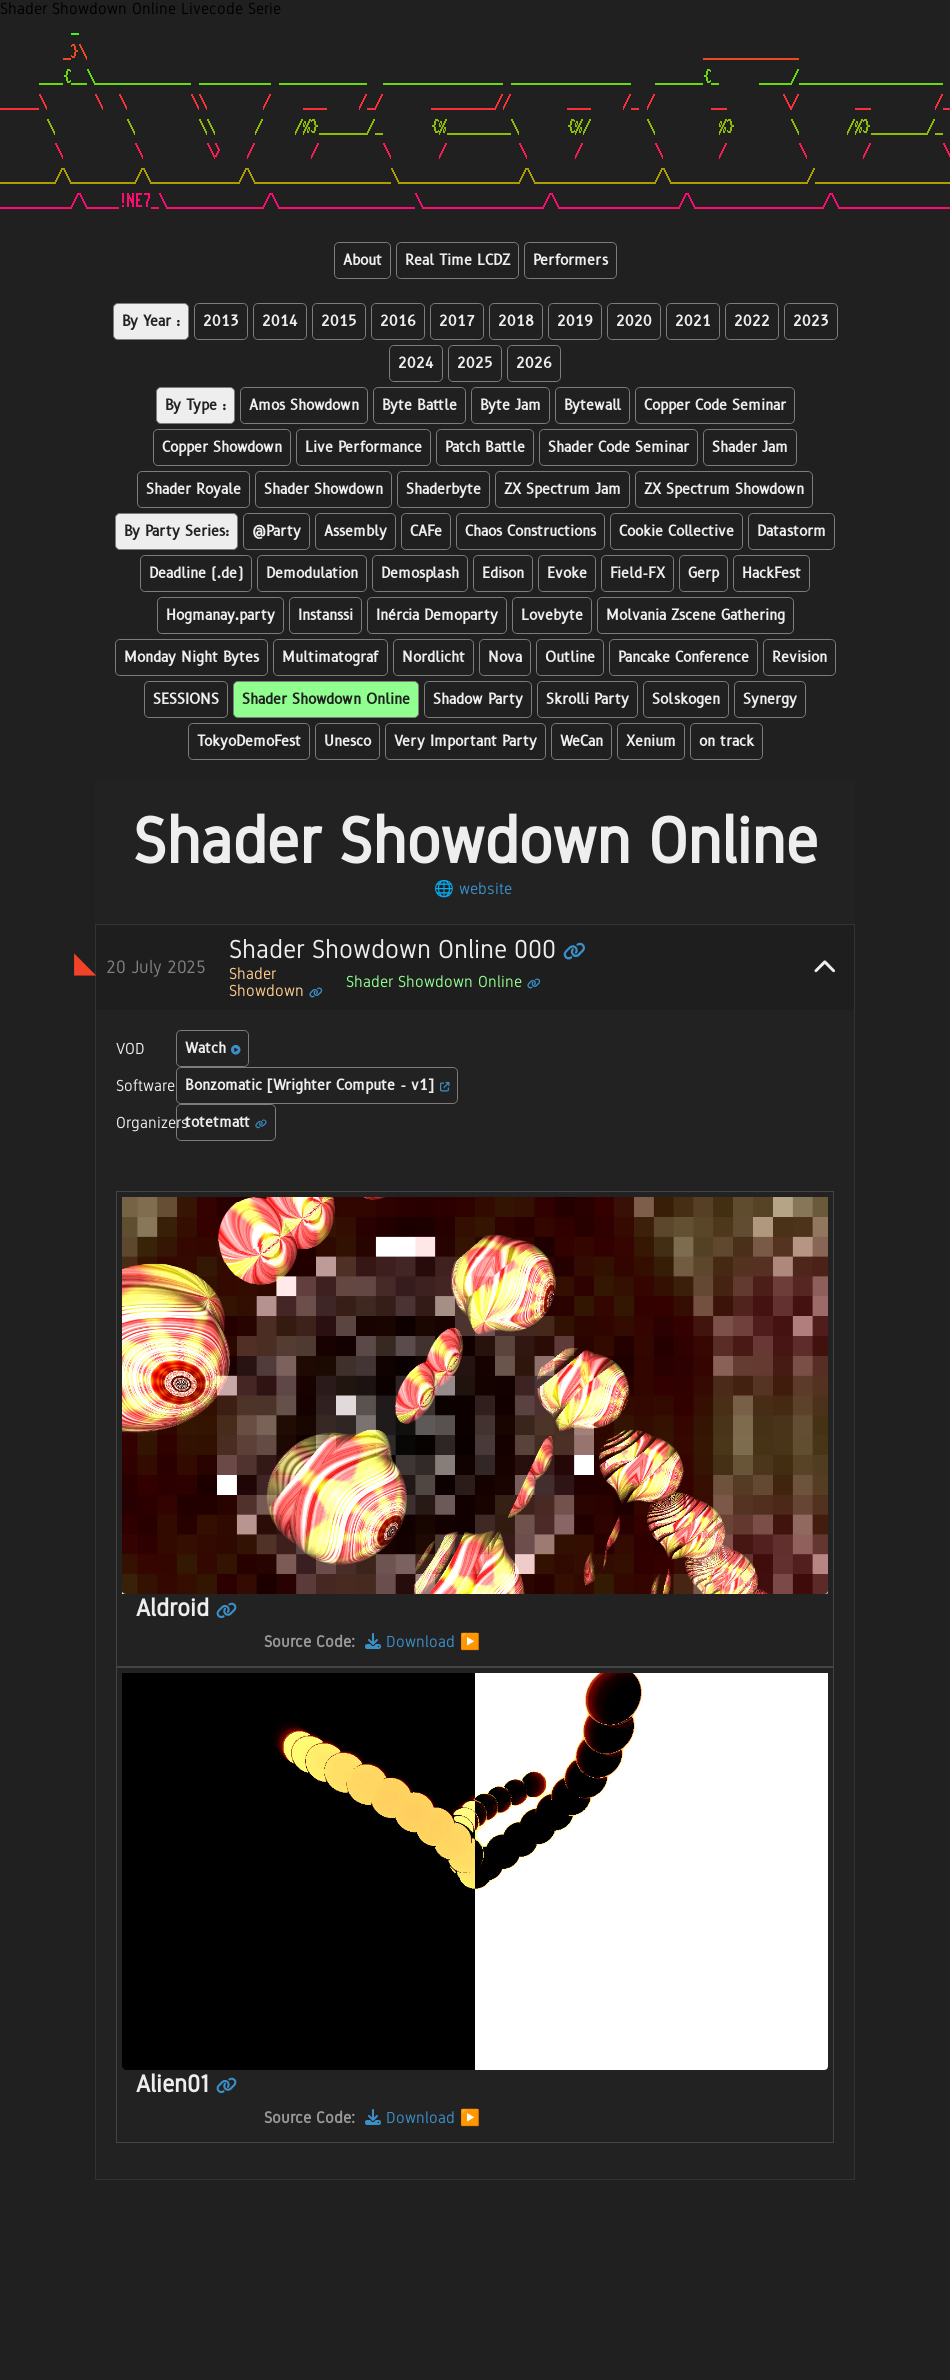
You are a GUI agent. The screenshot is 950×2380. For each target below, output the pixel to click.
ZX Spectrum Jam (562, 489)
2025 (475, 363)
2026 (534, 363)
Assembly (355, 531)
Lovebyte (552, 615)
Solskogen (686, 699)
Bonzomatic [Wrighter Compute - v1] (317, 1085)
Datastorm (791, 531)
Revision (799, 657)
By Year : (151, 321)
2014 (280, 321)
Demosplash (420, 573)
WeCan (581, 741)
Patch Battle (485, 447)
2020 (634, 321)
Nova (505, 657)
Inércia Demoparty (437, 615)
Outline (570, 657)
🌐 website (473, 888)
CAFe (426, 531)
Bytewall (592, 405)
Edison (503, 573)
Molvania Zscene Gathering (695, 615)
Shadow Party (478, 699)
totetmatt (226, 1122)
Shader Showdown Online (326, 699)
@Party (276, 531)
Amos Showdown (304, 405)
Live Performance (363, 447)
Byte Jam (510, 405)
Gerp (703, 573)
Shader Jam (750, 447)
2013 (221, 321)
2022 (752, 321)
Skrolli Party (587, 699)
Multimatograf (330, 657)
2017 (457, 321)
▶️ (470, 1641)
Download (410, 1641)
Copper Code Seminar (715, 405)
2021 (693, 321)
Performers (570, 260)
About (362, 260)
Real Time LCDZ (457, 260)
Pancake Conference (683, 657)
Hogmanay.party (220, 615)
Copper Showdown (222, 447)
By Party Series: (176, 531)
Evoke (567, 573)
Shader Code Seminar (618, 447)
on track (726, 741)
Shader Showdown (323, 489)
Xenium (651, 741)
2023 (811, 321)
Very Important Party (465, 741)
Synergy (770, 699)
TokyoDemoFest (249, 741)
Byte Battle (419, 405)
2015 (339, 321)
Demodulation (312, 573)
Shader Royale (193, 489)
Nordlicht (433, 657)
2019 (575, 321)
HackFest (771, 573)
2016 (398, 321)
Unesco (347, 741)
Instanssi (325, 615)
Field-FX (637, 573)
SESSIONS (186, 699)
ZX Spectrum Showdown (724, 489)
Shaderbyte (443, 489)
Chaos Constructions (530, 531)
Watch (213, 1048)
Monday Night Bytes (191, 657)
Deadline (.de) (196, 573)
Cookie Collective (676, 531)
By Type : (195, 405)
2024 (416, 363)
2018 (516, 321)
